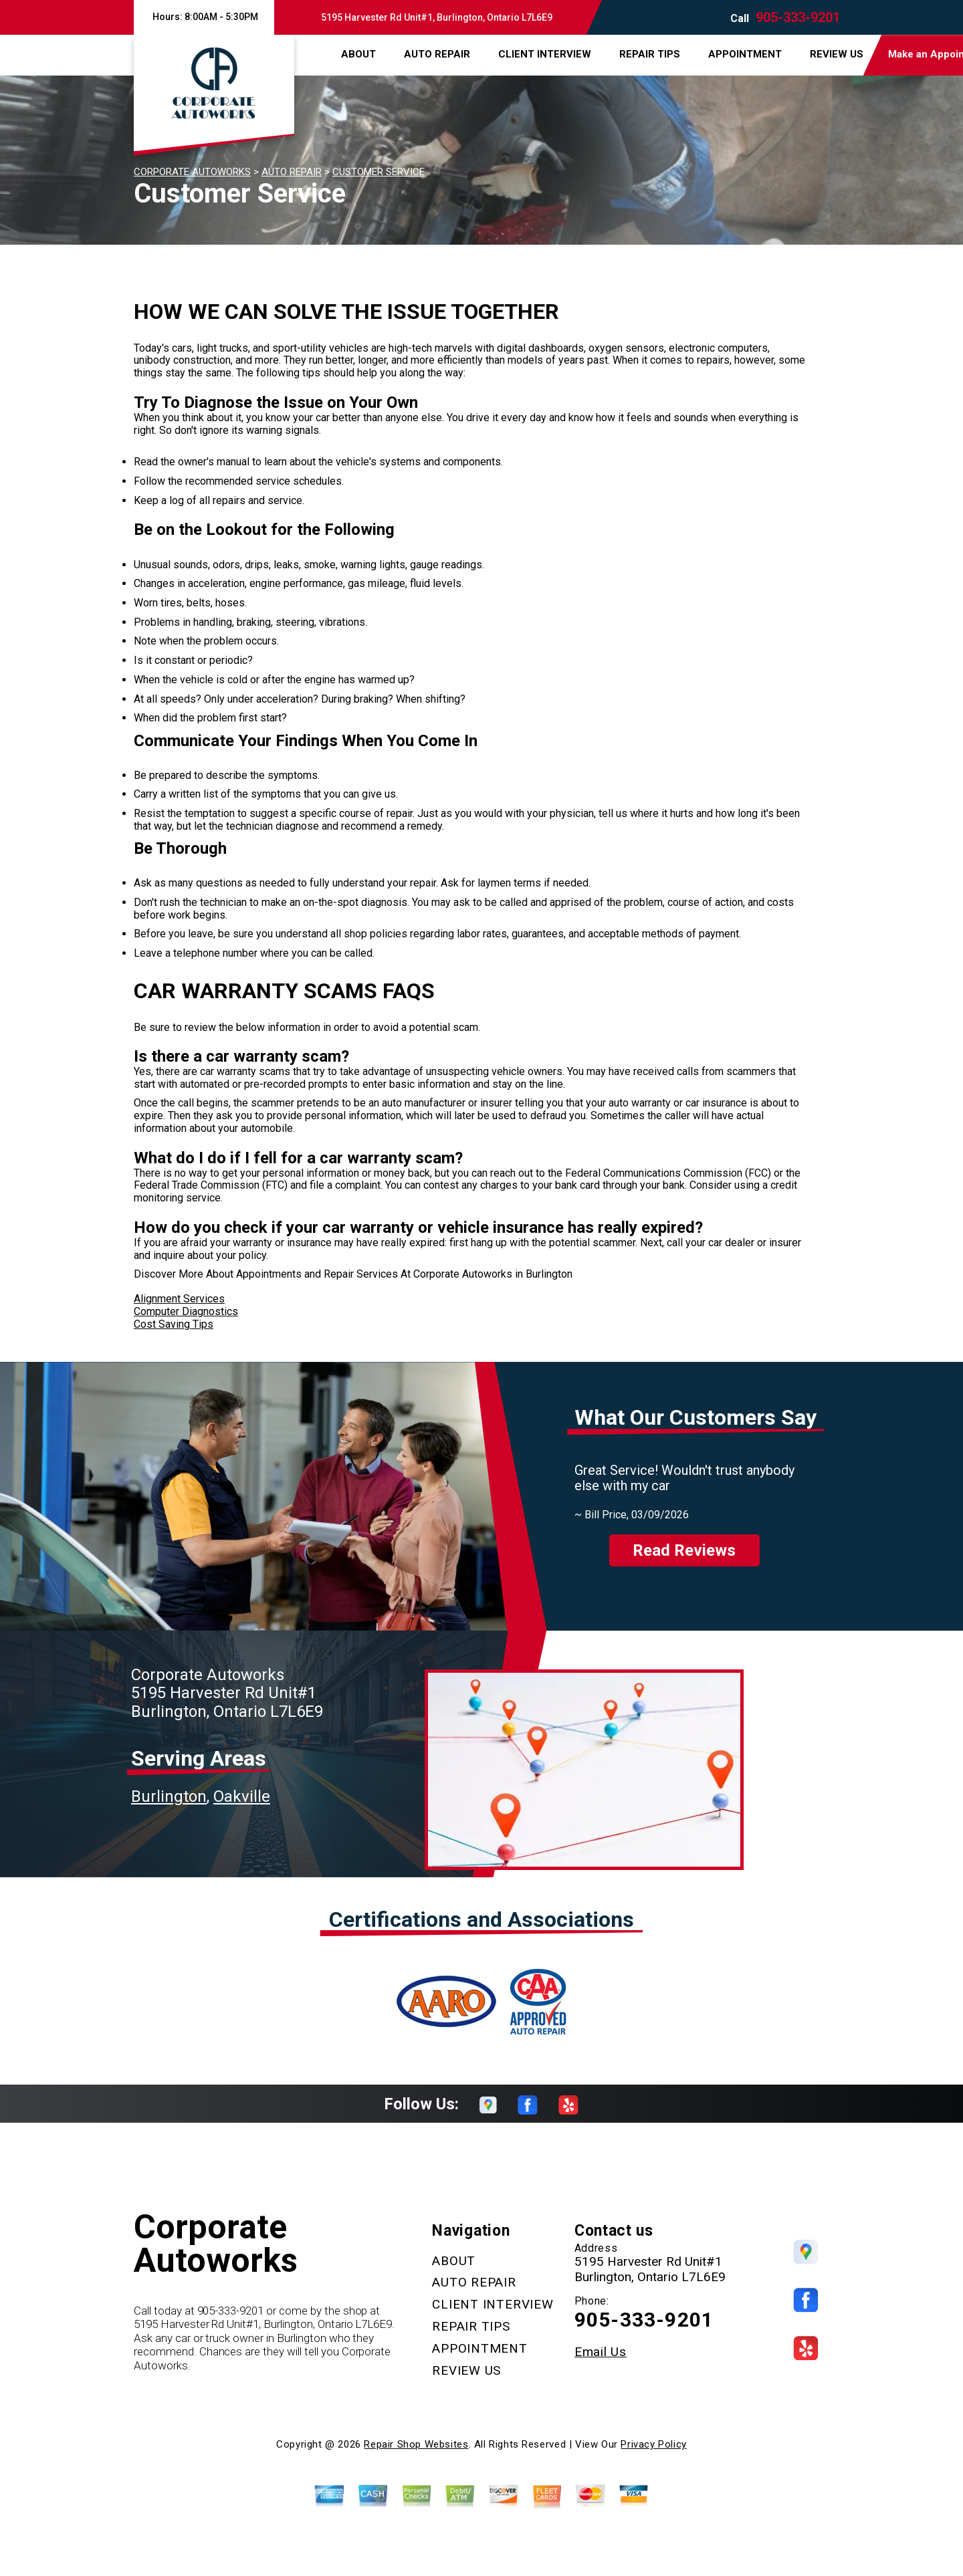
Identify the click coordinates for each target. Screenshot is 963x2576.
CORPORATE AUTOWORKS (192, 172)
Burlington (169, 1796)
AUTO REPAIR (437, 54)
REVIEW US (836, 54)
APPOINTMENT (745, 54)
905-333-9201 (798, 17)
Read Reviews (684, 1550)
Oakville (241, 1796)
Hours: (204, 16)
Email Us (600, 2351)
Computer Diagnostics (186, 1311)
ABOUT (358, 54)
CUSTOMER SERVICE (378, 172)
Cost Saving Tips (173, 1324)
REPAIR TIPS (649, 54)
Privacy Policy (653, 2444)
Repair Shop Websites (416, 2444)
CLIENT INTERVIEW (544, 54)
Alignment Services (179, 1298)
